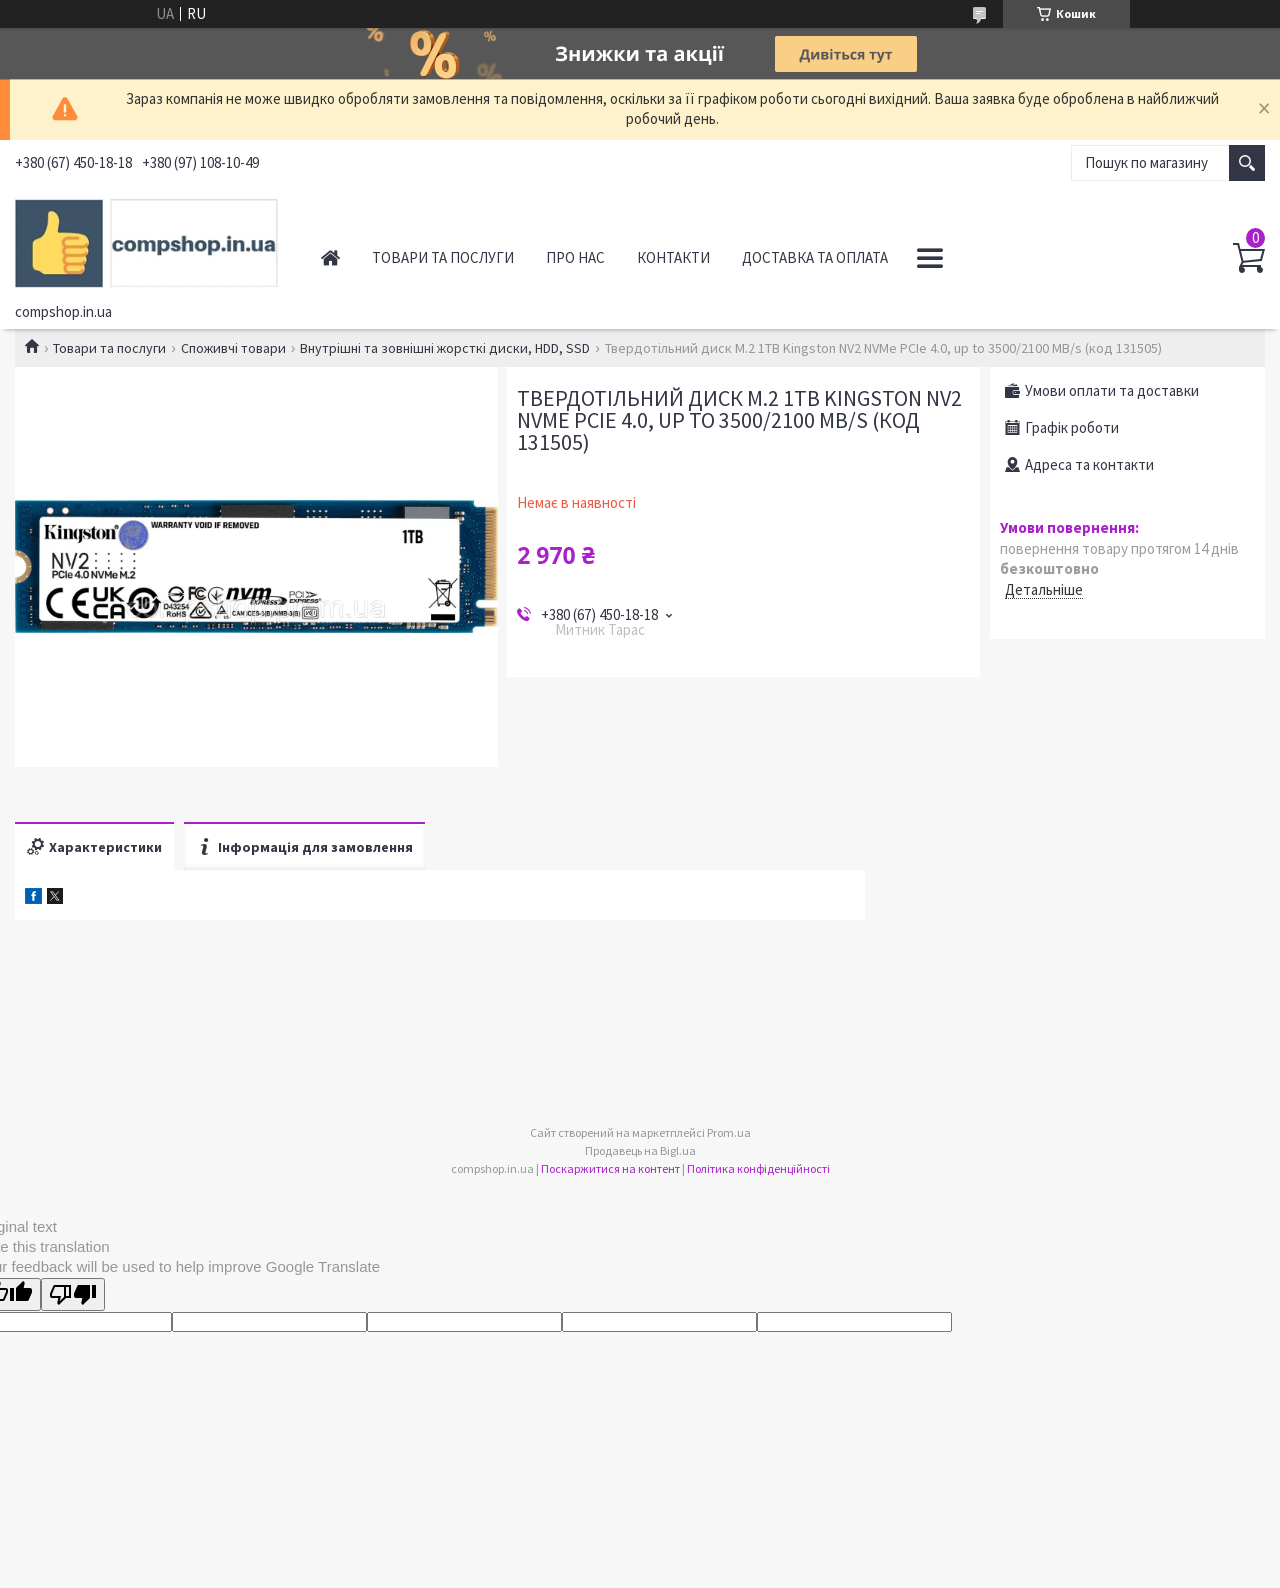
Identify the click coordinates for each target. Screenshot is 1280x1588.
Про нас (575, 257)
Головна (330, 257)
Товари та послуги (443, 257)
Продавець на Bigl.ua (640, 1150)
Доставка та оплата (815, 257)
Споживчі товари (233, 348)
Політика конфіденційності (758, 1168)
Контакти (673, 257)
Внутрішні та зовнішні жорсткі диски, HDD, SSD (445, 348)
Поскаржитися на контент (610, 1168)
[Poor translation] (73, 1294)
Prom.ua (729, 1132)
